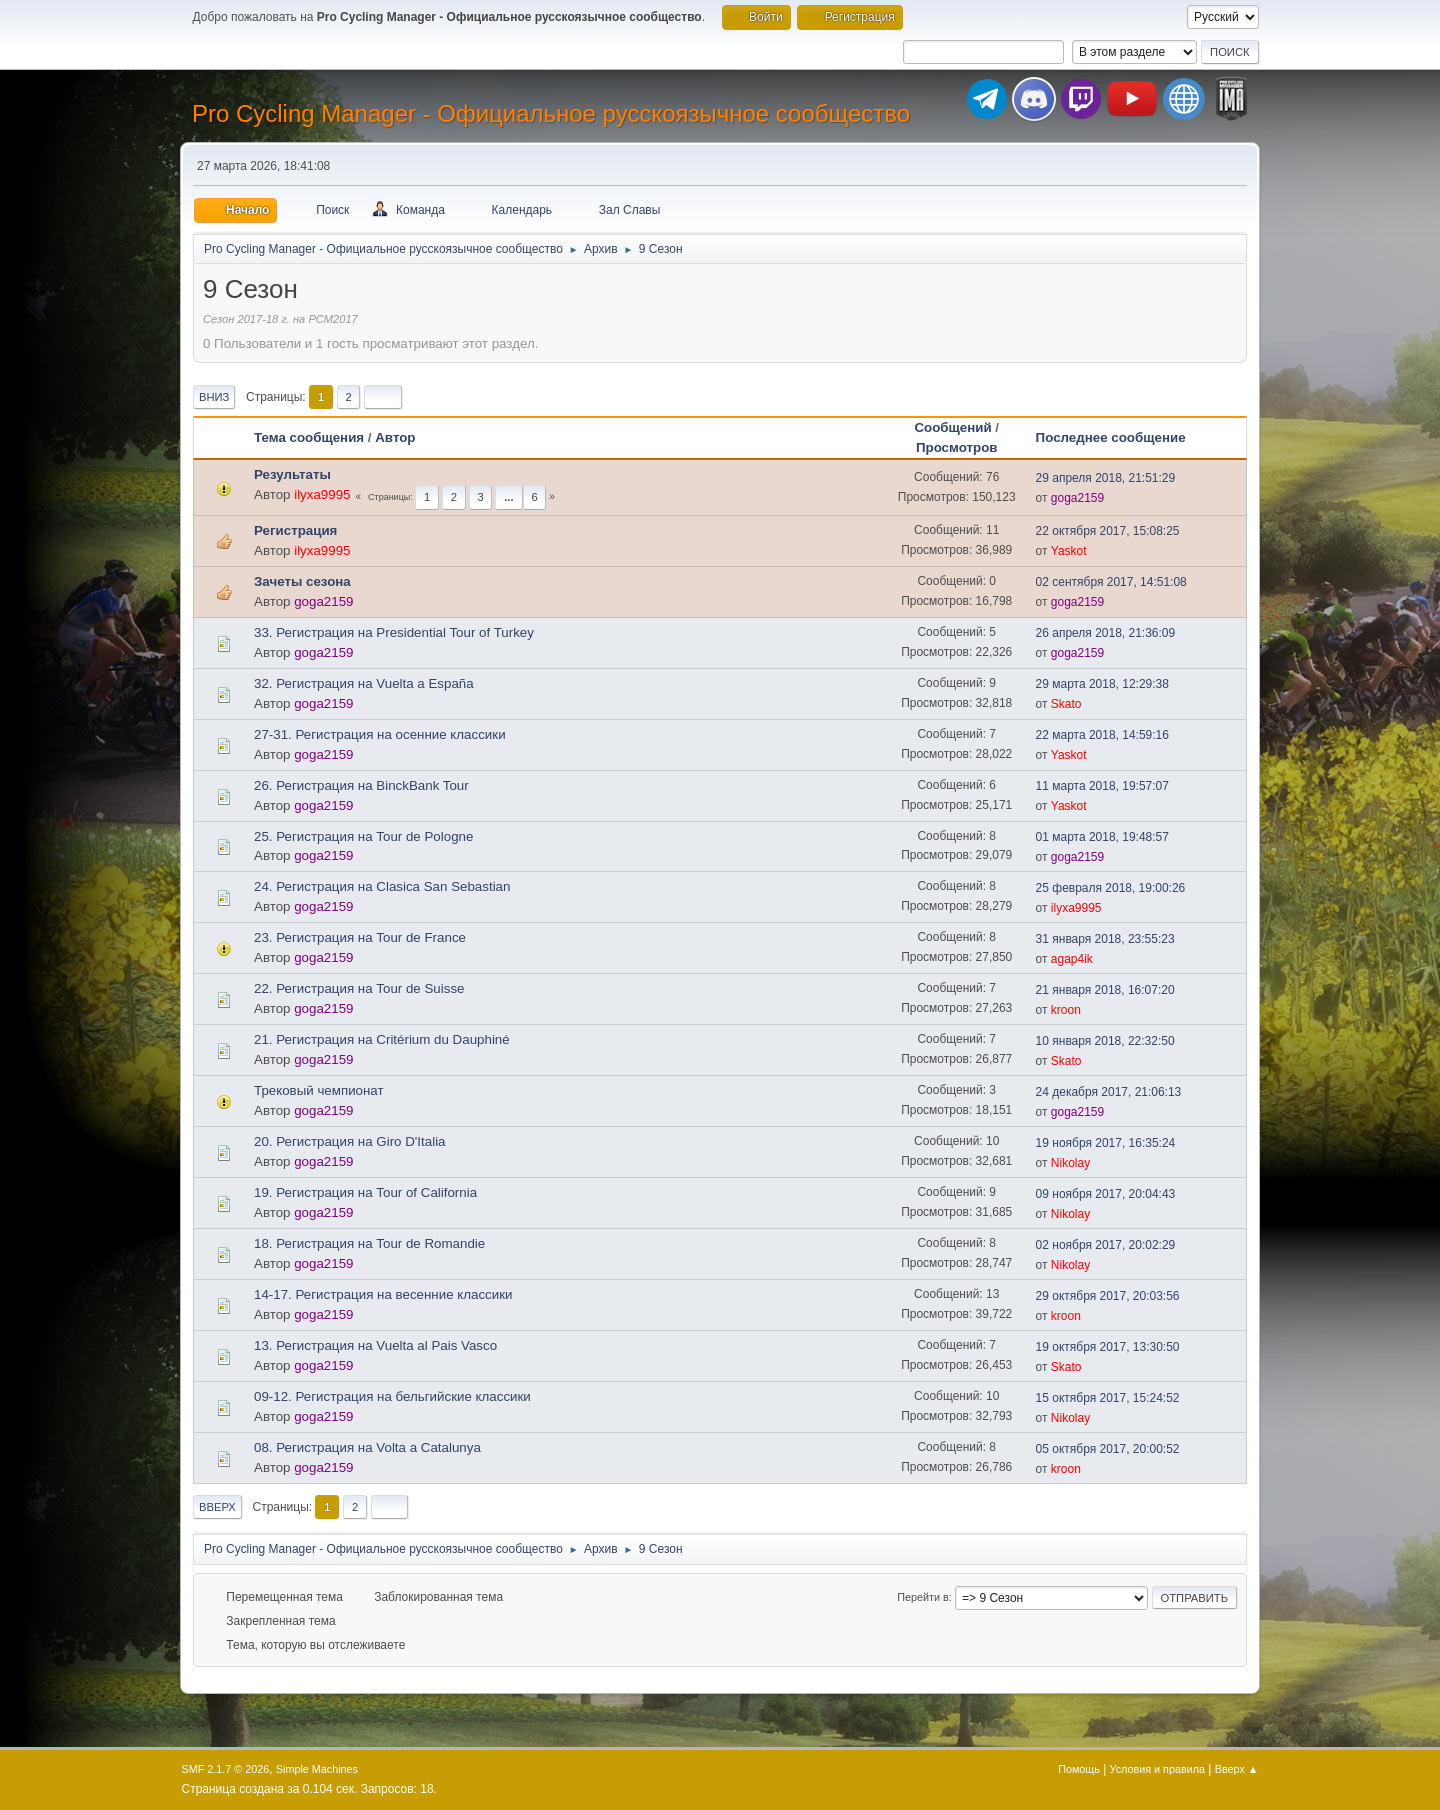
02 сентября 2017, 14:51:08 (1111, 582)
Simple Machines (317, 1769)
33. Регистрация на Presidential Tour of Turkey (394, 632)
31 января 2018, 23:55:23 (1105, 939)
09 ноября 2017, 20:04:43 (1106, 1194)
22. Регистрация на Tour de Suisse (359, 988)
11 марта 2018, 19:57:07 (1102, 786)
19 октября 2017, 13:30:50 (1108, 1347)
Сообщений (952, 427)
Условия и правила (1157, 1769)
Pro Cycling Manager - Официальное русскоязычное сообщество (551, 113)
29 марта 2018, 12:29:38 (1102, 684)
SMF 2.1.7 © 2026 (226, 1769)
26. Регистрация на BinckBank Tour (361, 785)
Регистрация (295, 530)
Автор (395, 437)
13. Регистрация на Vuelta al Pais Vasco (375, 1345)
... (508, 497)
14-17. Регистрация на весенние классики (383, 1294)
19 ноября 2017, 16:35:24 (1106, 1143)
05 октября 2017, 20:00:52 (1108, 1449)
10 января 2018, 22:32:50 (1105, 1041)
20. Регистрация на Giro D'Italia (350, 1141)
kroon (1066, 1010)
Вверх (217, 1507)
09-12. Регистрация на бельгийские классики (392, 1396)
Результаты (292, 474)
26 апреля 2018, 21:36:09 (1106, 633)
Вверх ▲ (1237, 1769)
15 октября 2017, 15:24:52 (1108, 1398)
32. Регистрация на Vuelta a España (364, 683)
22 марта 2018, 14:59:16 (1102, 735)
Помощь (1079, 1769)
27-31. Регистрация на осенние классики (380, 734)
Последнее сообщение (1120, 437)
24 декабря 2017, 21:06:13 (1109, 1092)
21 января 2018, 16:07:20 (1105, 990)
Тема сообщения (309, 437)
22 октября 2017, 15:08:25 (1108, 531)
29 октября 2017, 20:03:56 (1108, 1296)
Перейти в (922, 1597)
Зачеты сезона (302, 581)
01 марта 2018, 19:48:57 (1102, 837)
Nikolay (1070, 1163)
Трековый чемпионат (319, 1090)
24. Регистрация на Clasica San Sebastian (382, 886)
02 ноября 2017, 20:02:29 (1106, 1245)
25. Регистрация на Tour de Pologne (363, 836)
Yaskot (1069, 551)
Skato (1066, 704)
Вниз (214, 397)
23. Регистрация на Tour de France (360, 937)
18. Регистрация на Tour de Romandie (369, 1243)
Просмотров (957, 447)
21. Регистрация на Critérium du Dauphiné (382, 1039)
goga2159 (1077, 498)
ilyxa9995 (322, 494)
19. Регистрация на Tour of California (365, 1192)
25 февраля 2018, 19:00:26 (1111, 888)
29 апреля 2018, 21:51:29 (1106, 478)
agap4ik (1072, 959)
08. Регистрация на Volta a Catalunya (367, 1447)
